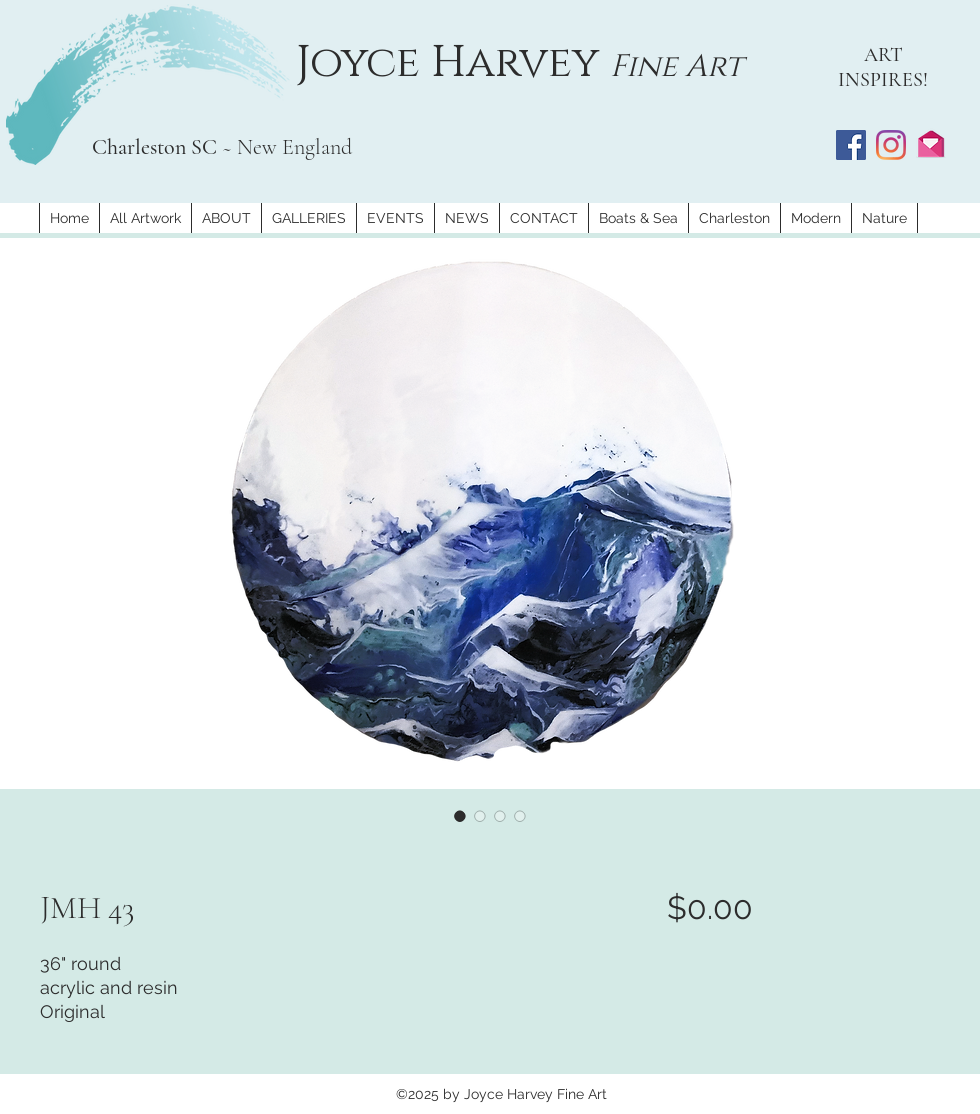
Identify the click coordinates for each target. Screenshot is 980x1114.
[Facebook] (851, 145)
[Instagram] (891, 145)
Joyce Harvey (453, 63)
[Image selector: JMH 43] (460, 816)
